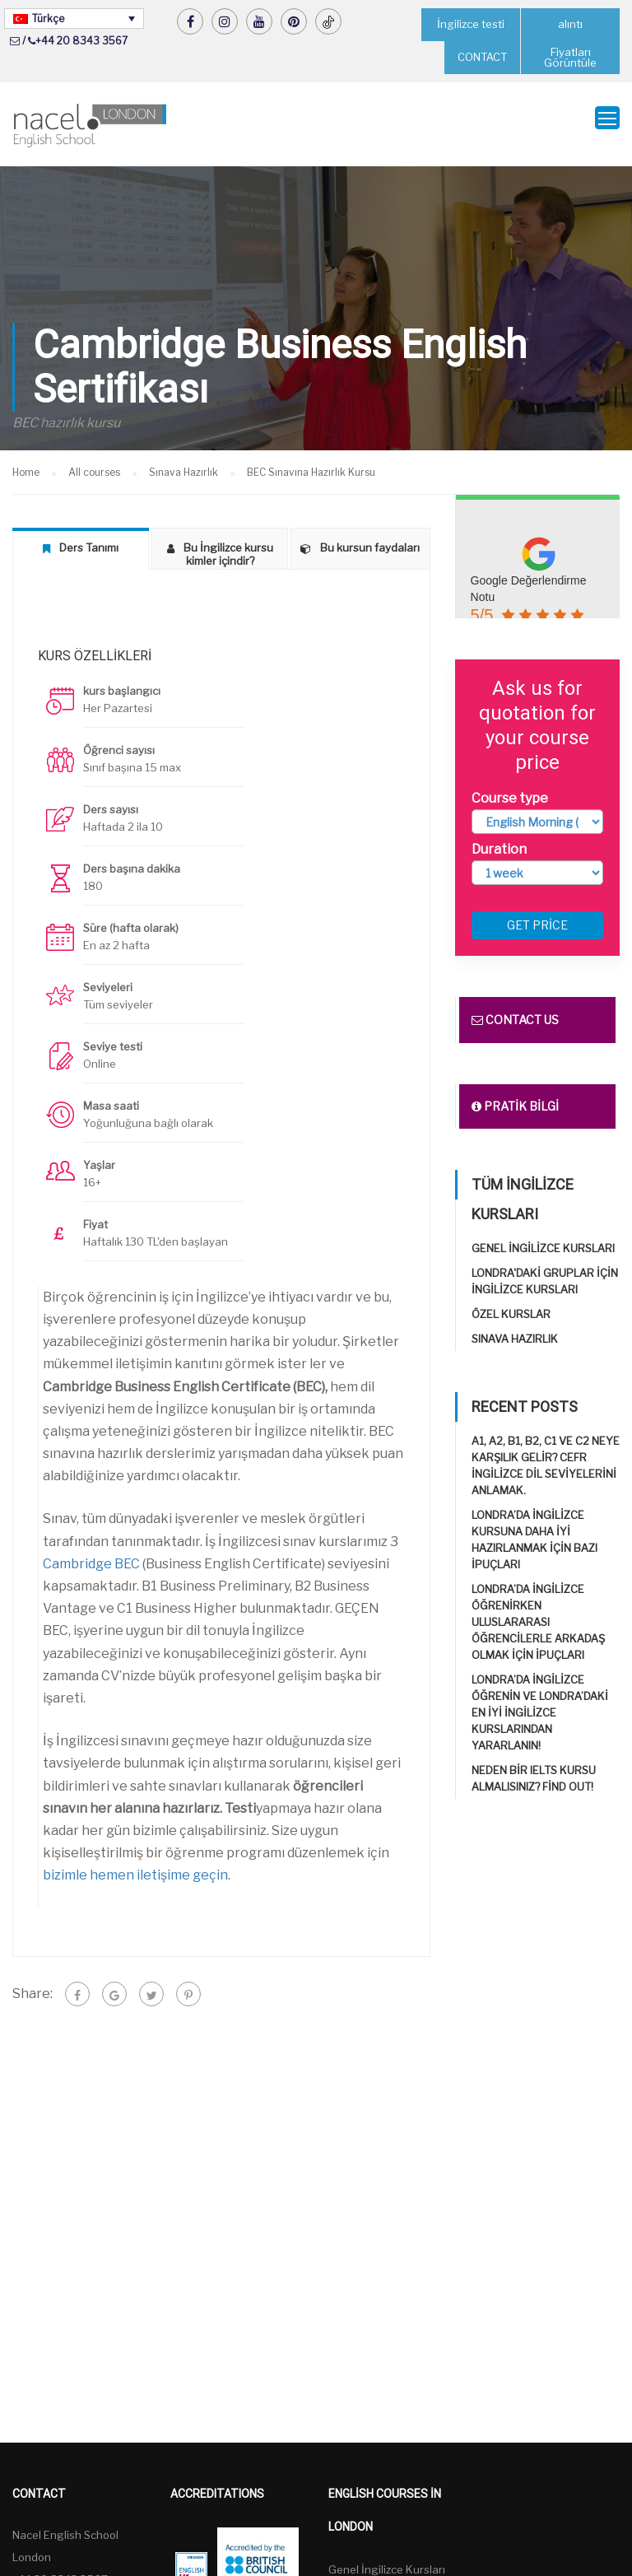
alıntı (570, 24)
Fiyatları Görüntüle (570, 57)
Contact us (515, 1010)
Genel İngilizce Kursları (543, 1238)
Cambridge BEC (91, 1553)
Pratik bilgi (515, 1096)
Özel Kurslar (511, 1304)
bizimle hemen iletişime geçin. (136, 1864)
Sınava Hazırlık (515, 1328)
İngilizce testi (470, 24)
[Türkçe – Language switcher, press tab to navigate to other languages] (74, 18)
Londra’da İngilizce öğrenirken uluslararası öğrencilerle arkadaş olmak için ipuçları (538, 1611)
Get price (537, 915)
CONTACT (482, 56)
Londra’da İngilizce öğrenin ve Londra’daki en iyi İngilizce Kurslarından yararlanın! (540, 1702)
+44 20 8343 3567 (81, 41)
